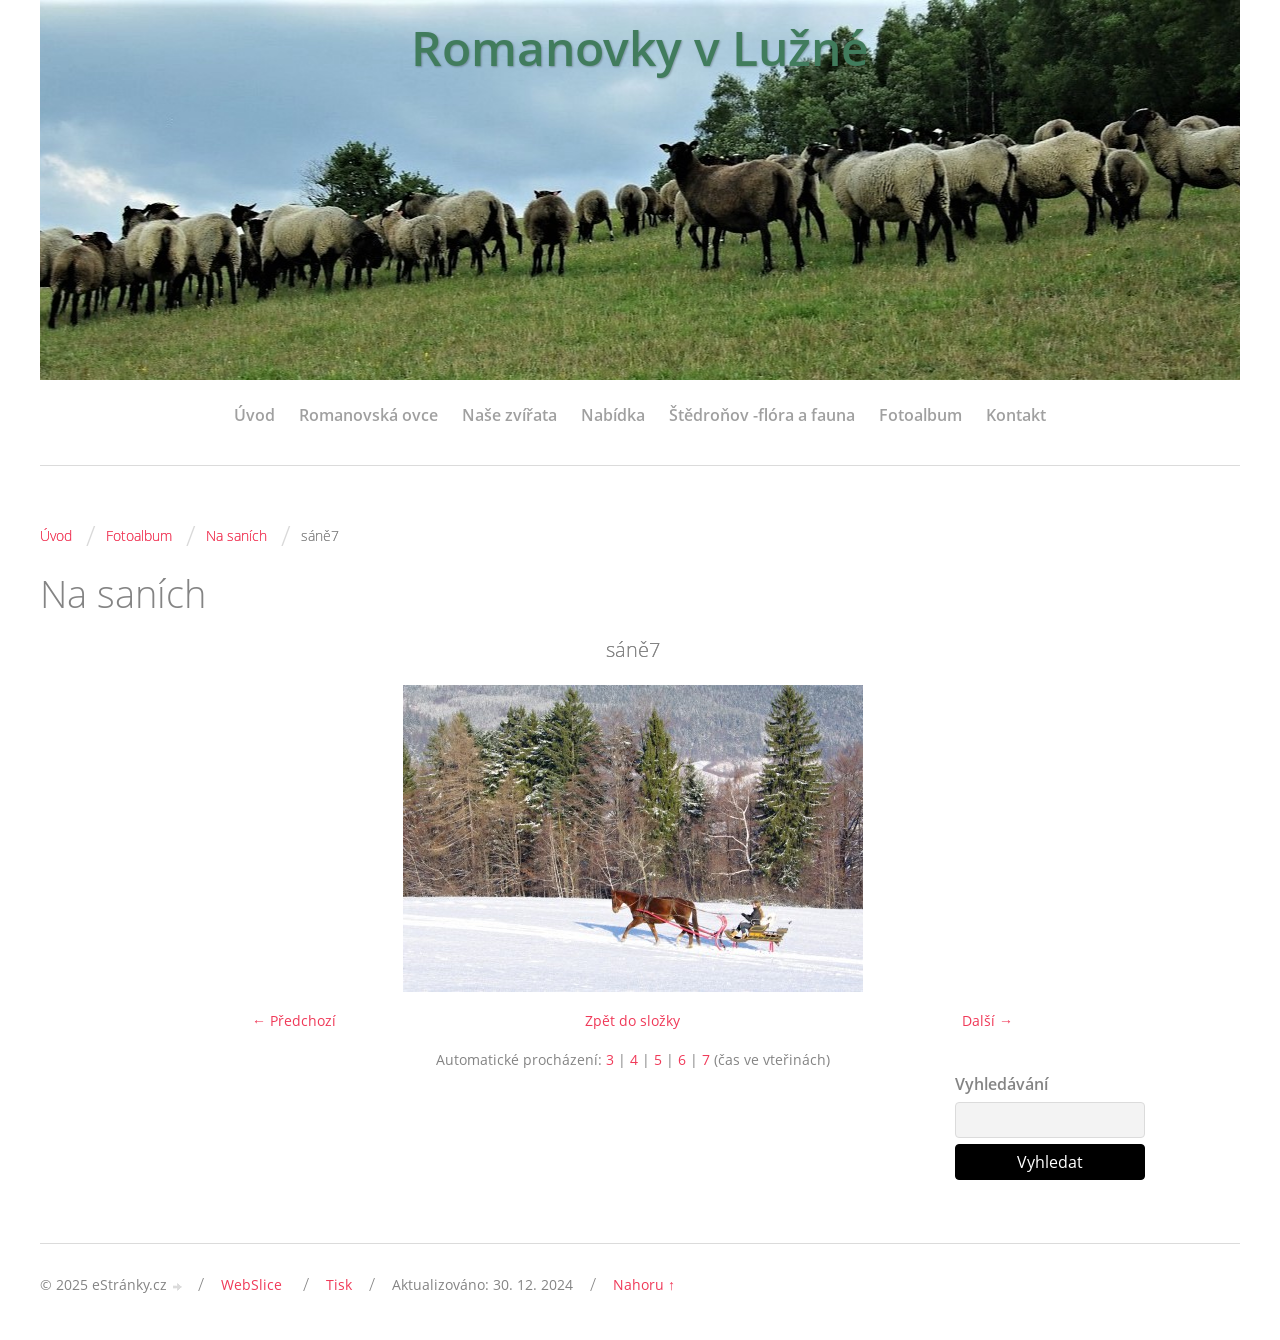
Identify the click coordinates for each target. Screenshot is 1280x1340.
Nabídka (613, 415)
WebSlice (251, 1284)
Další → (987, 1020)
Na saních (236, 535)
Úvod (254, 415)
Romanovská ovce (368, 415)
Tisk (339, 1284)
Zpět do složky (632, 1020)
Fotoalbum (920, 415)
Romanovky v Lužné (640, 47)
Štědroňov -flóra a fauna (762, 415)
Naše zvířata (509, 415)
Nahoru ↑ (644, 1284)
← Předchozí (294, 1020)
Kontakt (1016, 415)
